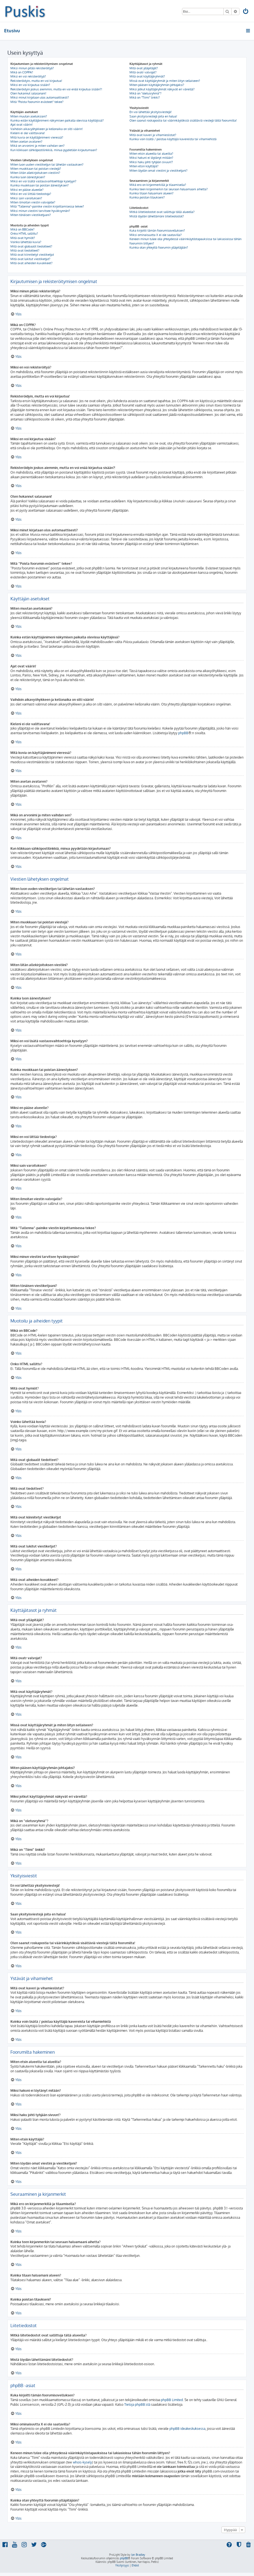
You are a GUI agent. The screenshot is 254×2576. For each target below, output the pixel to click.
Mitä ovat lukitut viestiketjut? (30, 259)
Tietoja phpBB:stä (137, 2404)
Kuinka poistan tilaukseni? (147, 197)
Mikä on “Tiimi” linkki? (144, 97)
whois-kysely (82, 2462)
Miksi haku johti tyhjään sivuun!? (151, 162)
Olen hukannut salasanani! (28, 93)
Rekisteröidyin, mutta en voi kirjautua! (36, 81)
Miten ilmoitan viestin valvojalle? (32, 202)
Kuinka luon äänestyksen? (27, 177)
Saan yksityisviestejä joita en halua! (153, 116)
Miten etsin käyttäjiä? (143, 166)
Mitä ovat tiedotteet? (24, 250)
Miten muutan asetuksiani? (28, 116)
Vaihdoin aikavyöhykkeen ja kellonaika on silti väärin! (46, 129)
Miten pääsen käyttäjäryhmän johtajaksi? (156, 85)
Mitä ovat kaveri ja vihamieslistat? (152, 135)
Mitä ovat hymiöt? (22, 238)
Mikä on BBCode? (22, 229)
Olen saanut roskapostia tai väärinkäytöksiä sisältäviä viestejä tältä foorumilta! (183, 120)
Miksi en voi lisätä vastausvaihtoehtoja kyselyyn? (43, 181)
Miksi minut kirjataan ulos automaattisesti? (39, 97)
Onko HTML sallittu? (24, 233)
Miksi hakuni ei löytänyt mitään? (151, 158)
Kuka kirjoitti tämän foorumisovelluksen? (157, 230)
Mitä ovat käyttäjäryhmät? (147, 76)
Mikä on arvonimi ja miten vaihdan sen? (37, 146)
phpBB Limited (172, 2400)
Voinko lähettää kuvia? (25, 242)
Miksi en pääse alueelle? (27, 190)
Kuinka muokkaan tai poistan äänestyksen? (39, 185)
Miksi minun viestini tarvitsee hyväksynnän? (40, 211)
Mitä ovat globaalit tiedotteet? (31, 246)
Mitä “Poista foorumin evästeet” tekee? (37, 102)
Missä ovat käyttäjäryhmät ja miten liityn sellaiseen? (164, 81)
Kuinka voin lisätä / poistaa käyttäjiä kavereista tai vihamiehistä (173, 139)
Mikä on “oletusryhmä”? (145, 93)
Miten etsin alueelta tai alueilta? (151, 153)
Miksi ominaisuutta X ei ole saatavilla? (155, 235)
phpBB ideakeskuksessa (187, 2429)
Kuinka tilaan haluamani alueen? (151, 193)
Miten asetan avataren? (26, 141)
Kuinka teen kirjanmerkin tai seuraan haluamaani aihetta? (168, 189)
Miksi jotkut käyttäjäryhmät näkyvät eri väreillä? (162, 89)
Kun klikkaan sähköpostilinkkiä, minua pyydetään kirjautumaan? (53, 150)
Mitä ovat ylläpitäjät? (143, 68)
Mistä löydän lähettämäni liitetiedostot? (156, 216)
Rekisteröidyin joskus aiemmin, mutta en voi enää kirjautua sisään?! (56, 89)
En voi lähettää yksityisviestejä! (150, 112)
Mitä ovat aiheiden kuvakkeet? (31, 263)
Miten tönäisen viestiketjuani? (30, 215)
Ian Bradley (138, 2554)
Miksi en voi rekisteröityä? (28, 76)
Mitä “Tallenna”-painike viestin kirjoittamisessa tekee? (47, 206)
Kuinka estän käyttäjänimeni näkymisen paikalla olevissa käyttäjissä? (57, 120)
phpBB (183, 733)
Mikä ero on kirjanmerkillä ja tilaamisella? (157, 185)
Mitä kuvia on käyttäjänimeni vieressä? (36, 137)
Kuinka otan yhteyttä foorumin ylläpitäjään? (158, 247)
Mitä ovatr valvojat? (143, 72)
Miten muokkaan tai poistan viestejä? (35, 169)
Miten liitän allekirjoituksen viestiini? (35, 173)
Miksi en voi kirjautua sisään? (30, 85)
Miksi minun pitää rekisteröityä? (32, 68)
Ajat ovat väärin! (21, 124)
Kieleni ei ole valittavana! (27, 133)
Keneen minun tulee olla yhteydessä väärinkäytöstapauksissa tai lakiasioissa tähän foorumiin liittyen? (185, 241)
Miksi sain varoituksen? (26, 198)
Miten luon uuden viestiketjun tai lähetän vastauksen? (46, 164)
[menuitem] (246, 12)
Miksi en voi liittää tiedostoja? (30, 194)
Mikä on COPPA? (21, 72)
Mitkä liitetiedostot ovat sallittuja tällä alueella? (162, 212)
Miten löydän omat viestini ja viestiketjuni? (158, 170)
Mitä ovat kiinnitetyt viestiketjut (32, 255)
